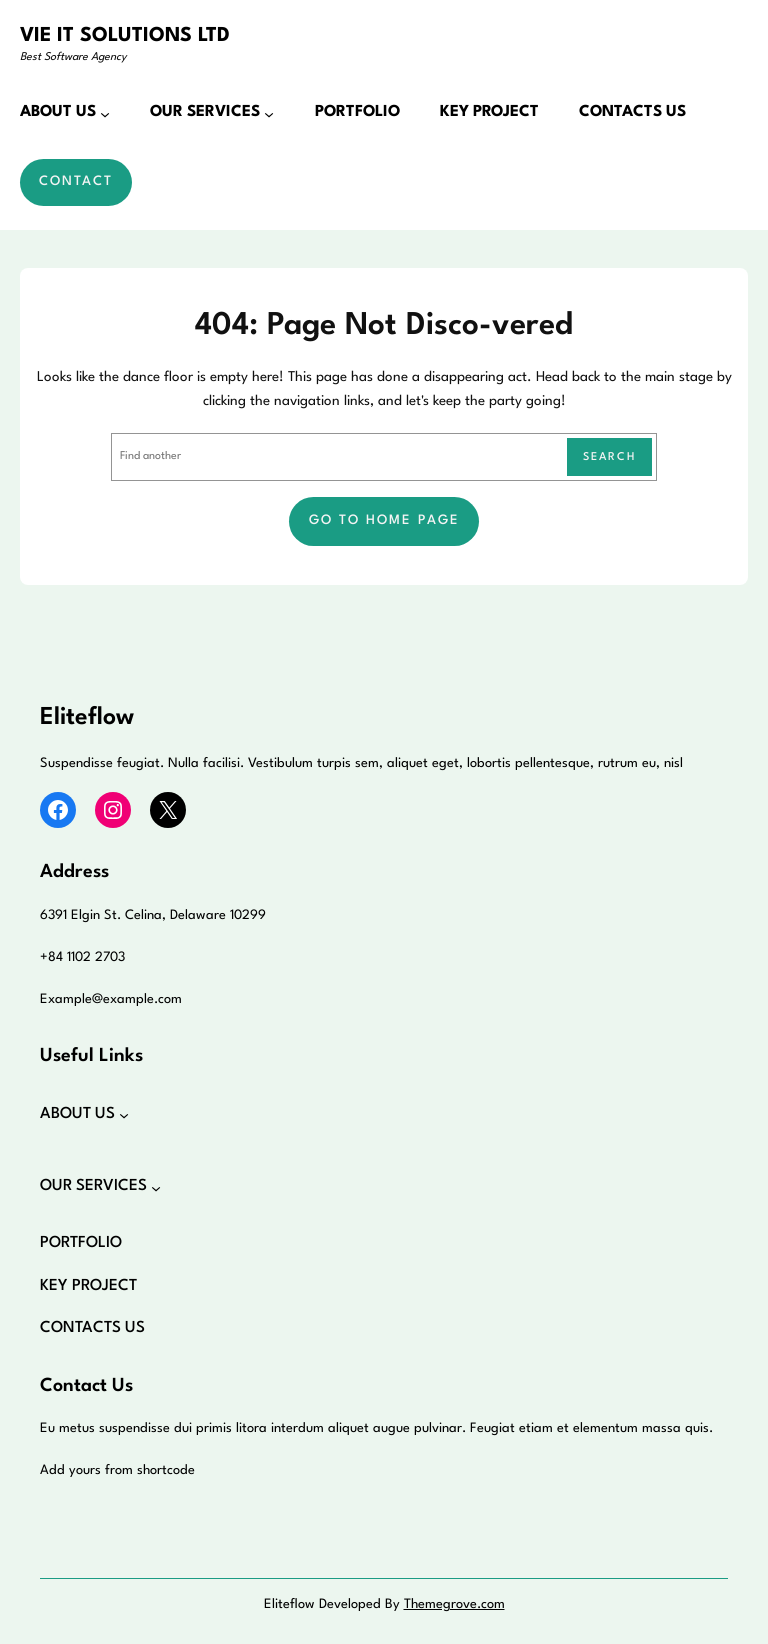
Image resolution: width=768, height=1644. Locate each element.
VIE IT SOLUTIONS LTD (125, 36)
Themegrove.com (454, 1604)
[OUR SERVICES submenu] (269, 113)
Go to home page (384, 520)
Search (609, 457)
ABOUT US (58, 112)
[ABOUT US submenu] (105, 113)
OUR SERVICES (205, 112)
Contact (76, 181)
